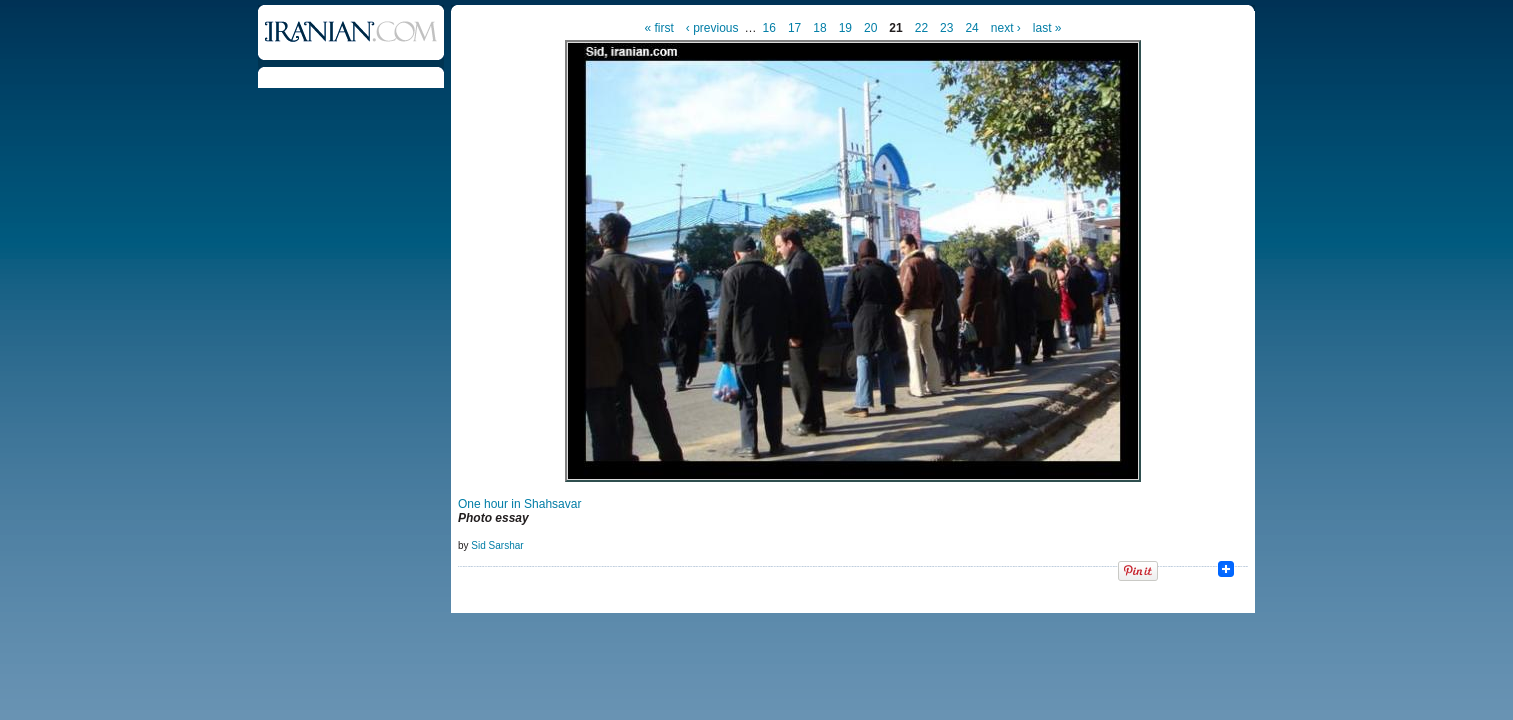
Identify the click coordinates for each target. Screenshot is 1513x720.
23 (946, 28)
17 (794, 28)
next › (1006, 28)
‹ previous (712, 28)
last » (1047, 28)
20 (870, 28)
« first (659, 28)
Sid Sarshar (497, 545)
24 (971, 28)
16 (769, 28)
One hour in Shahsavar (519, 504)
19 (845, 28)
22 (921, 28)
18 (819, 28)
